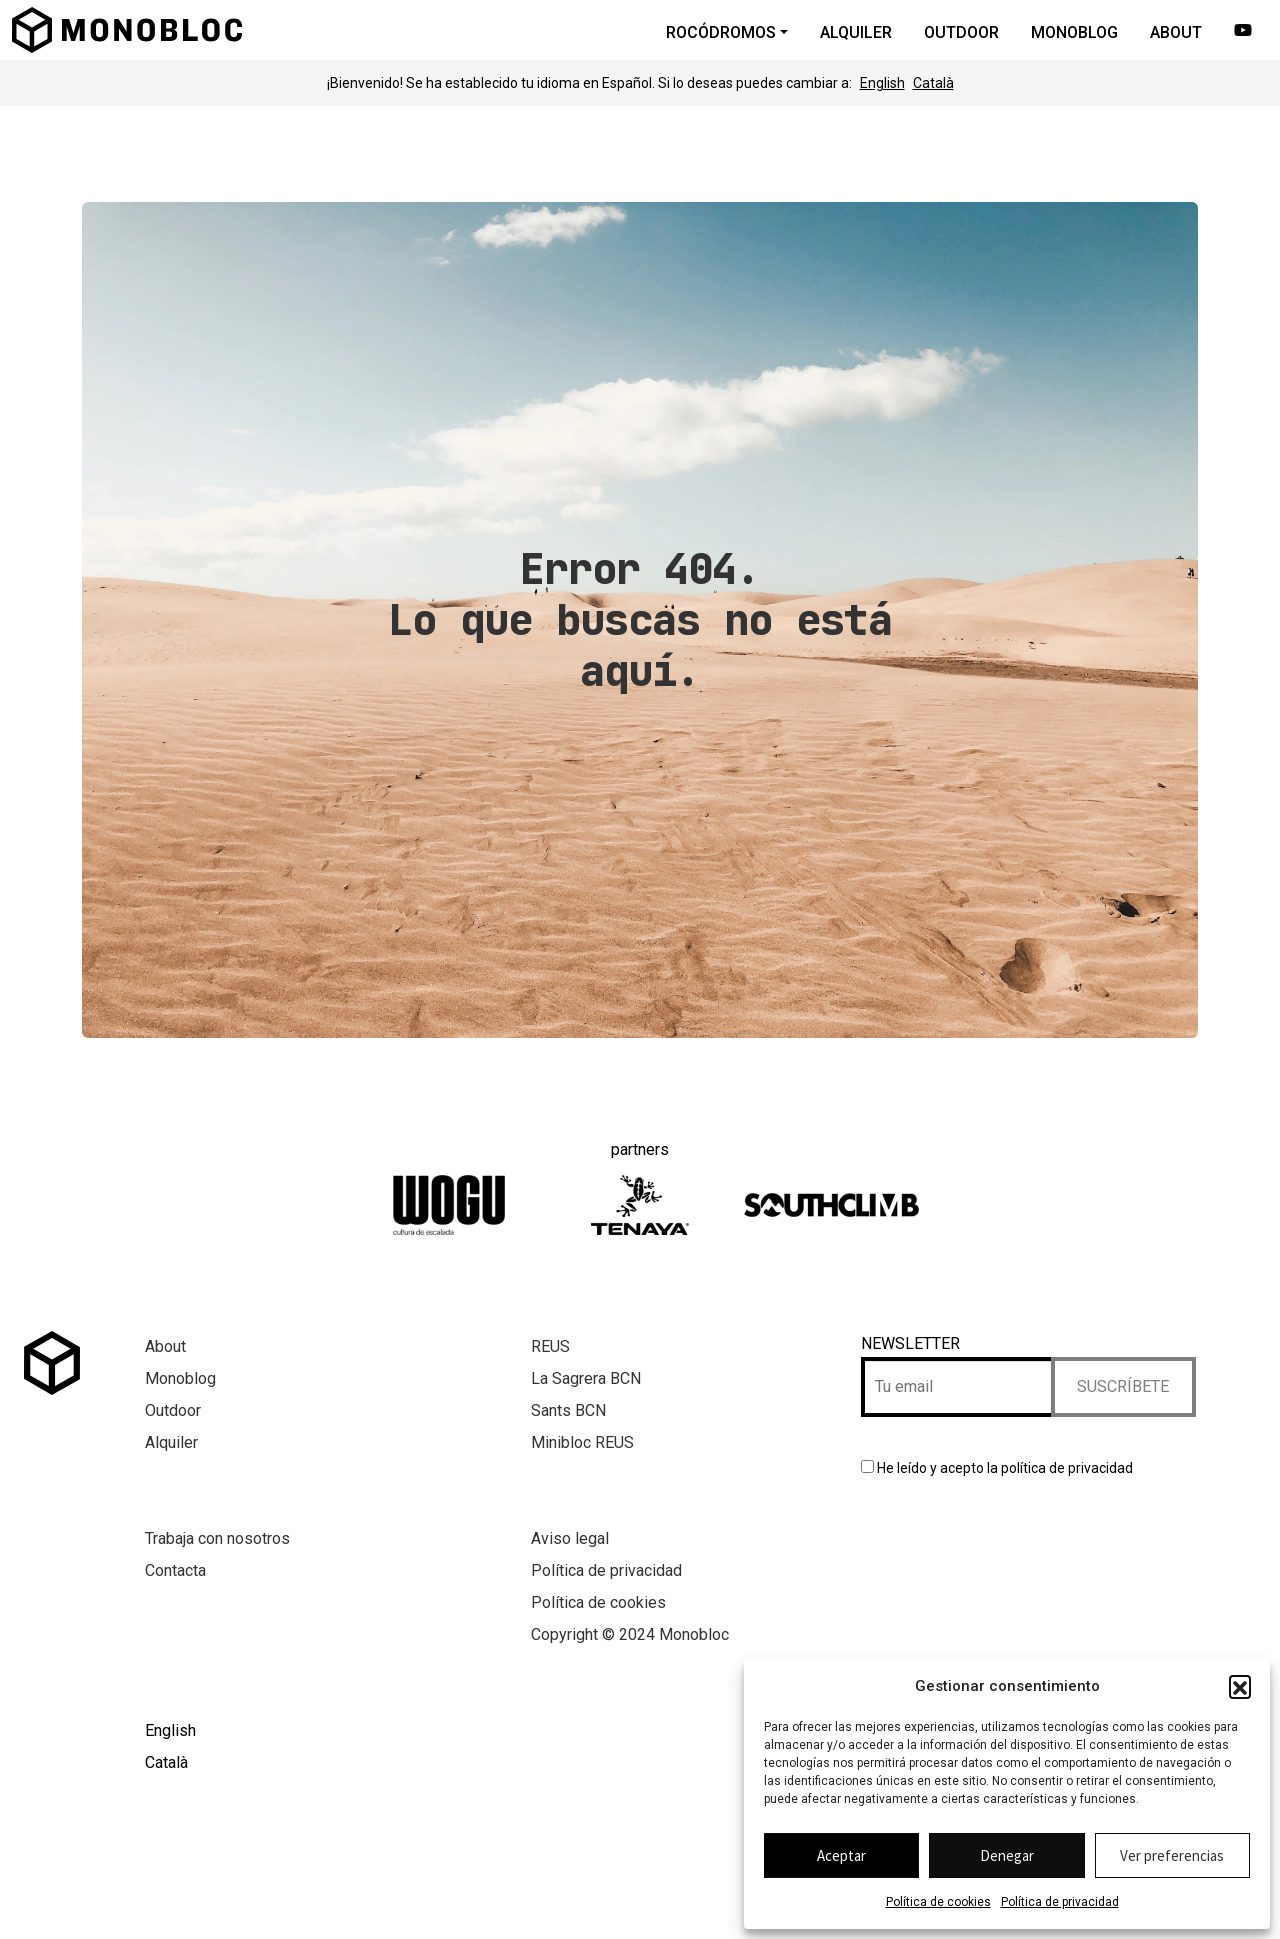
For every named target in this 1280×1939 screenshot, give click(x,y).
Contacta (175, 1570)
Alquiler (171, 1442)
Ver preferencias (1172, 1855)
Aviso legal (570, 1538)
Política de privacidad (1060, 1902)
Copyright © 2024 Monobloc (630, 1634)
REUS (550, 1346)
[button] (1240, 1686)
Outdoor (173, 1410)
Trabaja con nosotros (217, 1538)
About (165, 1346)
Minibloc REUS (582, 1442)
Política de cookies (938, 1902)
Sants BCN (568, 1410)
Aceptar (841, 1855)
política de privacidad (1067, 1468)
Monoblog (180, 1378)
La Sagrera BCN (586, 1378)
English (882, 83)
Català (933, 83)
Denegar (1007, 1855)
